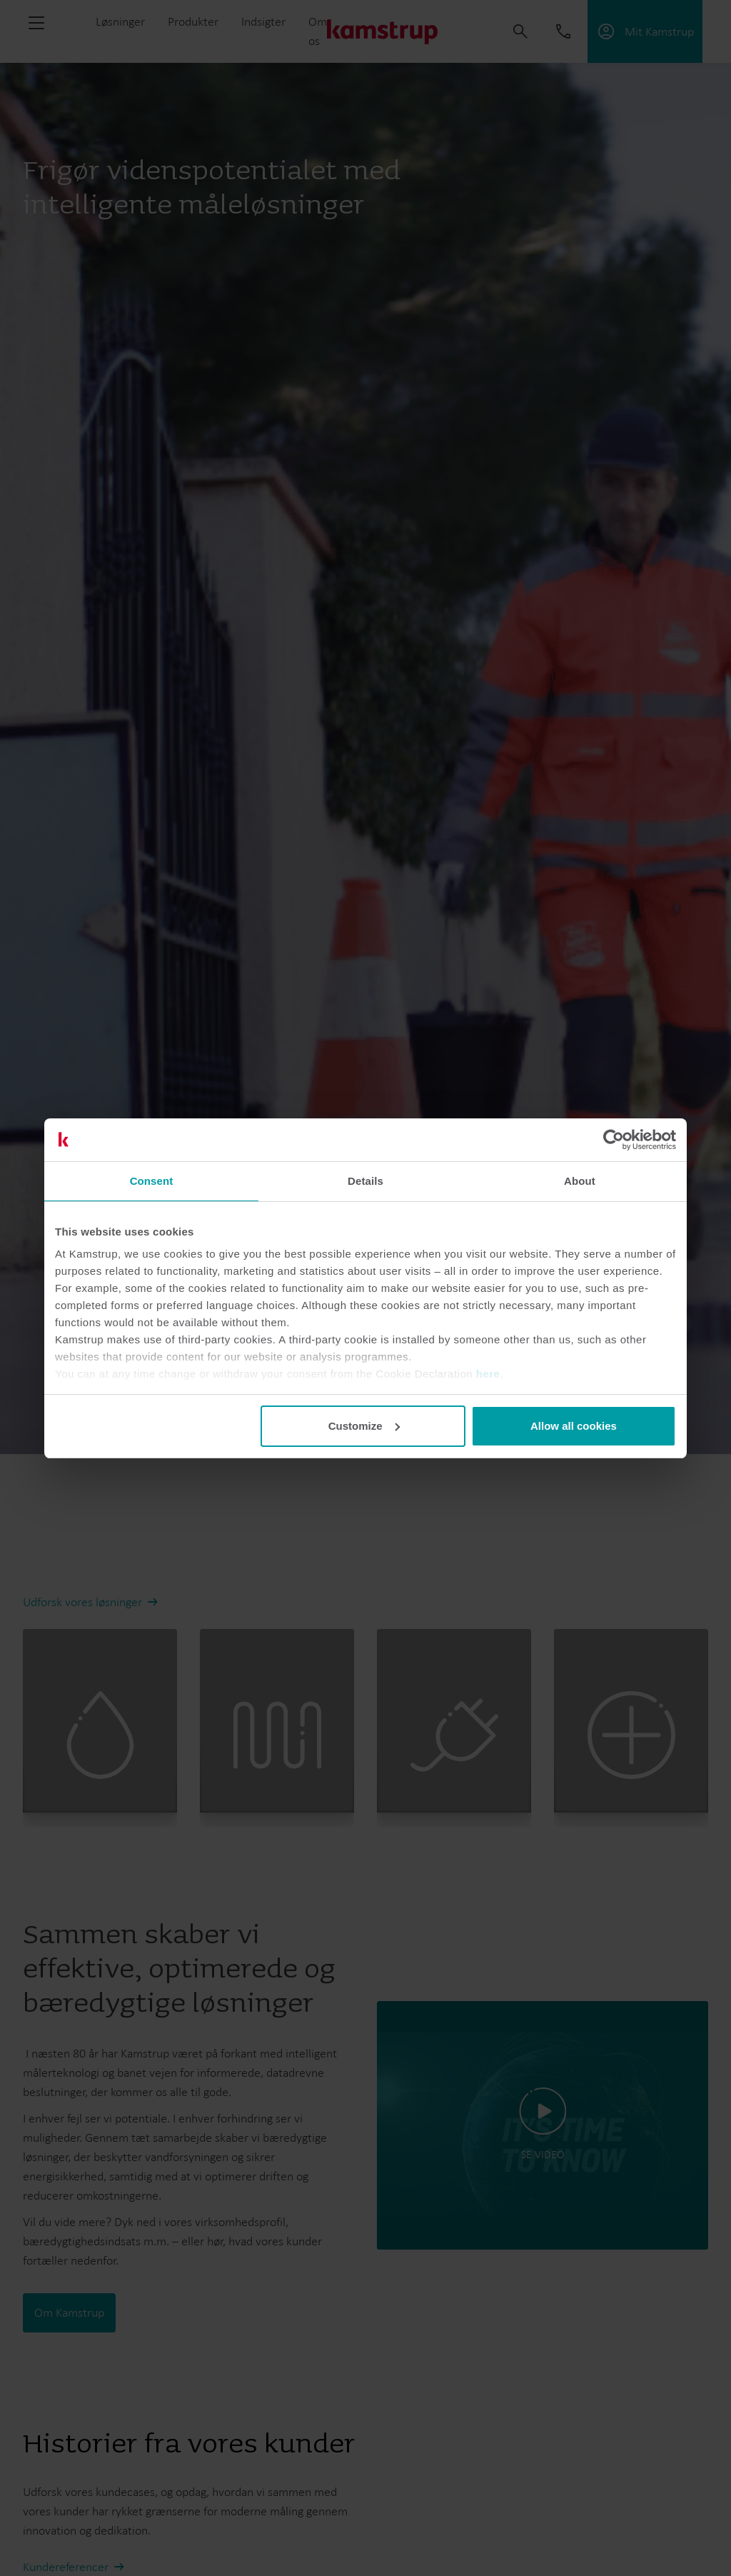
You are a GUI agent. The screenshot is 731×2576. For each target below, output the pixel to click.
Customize (364, 1426)
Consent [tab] (151, 1181)
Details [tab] (365, 1181)
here (488, 1374)
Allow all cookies (573, 1426)
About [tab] (579, 1181)
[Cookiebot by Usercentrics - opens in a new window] (613, 1140)
